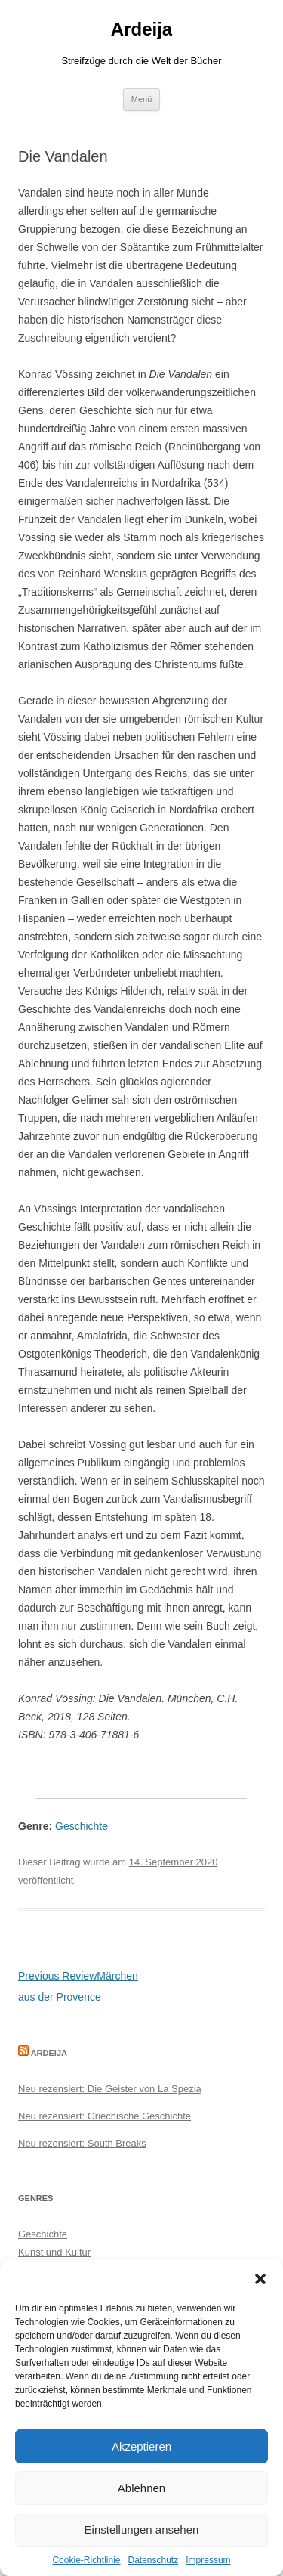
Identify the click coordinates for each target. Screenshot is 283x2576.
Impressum (208, 2560)
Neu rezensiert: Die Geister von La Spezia (109, 2089)
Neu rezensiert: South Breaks (82, 2143)
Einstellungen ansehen (142, 2529)
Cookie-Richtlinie (86, 2560)
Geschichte (81, 1826)
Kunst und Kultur (54, 2252)
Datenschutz (153, 2560)
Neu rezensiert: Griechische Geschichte (104, 2116)
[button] (260, 2279)
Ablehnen (141, 2488)
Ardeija (141, 29)
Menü (141, 99)
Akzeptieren (141, 2446)
